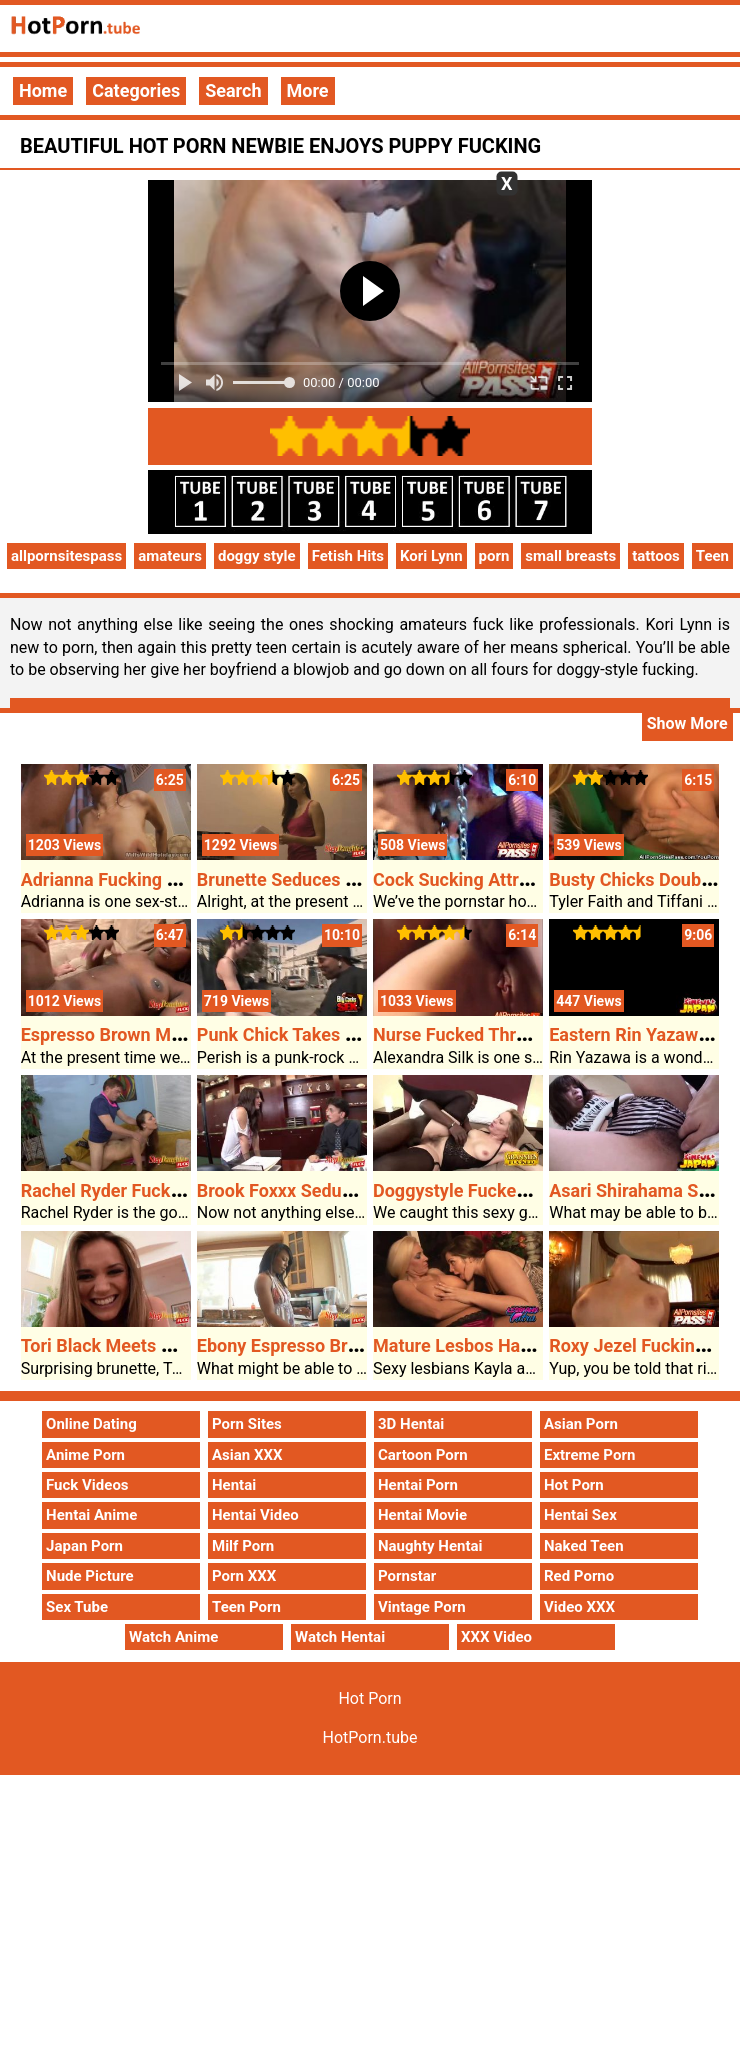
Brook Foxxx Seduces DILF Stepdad (340, 1190)
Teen (712, 556)
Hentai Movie (422, 1515)
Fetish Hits (348, 556)
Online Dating (91, 1424)
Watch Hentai (340, 1637)
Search (233, 90)
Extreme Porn (589, 1455)
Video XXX (579, 1607)
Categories (136, 90)
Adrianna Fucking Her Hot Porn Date (167, 879)
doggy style (257, 556)
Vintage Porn (422, 1607)
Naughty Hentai (430, 1546)
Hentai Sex (580, 1515)
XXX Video (496, 1637)
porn (494, 556)
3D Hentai (411, 1424)
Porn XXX (244, 1576)
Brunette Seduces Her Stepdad (321, 879)
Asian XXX (247, 1455)
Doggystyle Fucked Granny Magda (510, 1190)
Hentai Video (255, 1515)
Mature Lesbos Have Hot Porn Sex (511, 1345)
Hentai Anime (91, 1515)
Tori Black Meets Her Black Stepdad (166, 1345)
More (308, 90)
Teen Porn (246, 1607)
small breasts (570, 556)
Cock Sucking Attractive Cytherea (508, 879)
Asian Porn (581, 1424)
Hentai (234, 1485)
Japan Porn (84, 1546)
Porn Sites (247, 1424)
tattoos (656, 556)
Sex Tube (77, 1607)
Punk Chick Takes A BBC (296, 1034)
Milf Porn (243, 1546)
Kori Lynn (431, 556)
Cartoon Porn (423, 1455)
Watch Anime (173, 1637)
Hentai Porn (418, 1485)
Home (43, 90)
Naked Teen (584, 1546)
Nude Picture (90, 1576)
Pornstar (407, 1576)
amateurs (170, 556)
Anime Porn (85, 1455)
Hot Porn (574, 1485)
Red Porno (579, 1576)
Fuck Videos (87, 1485)
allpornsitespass (66, 556)
